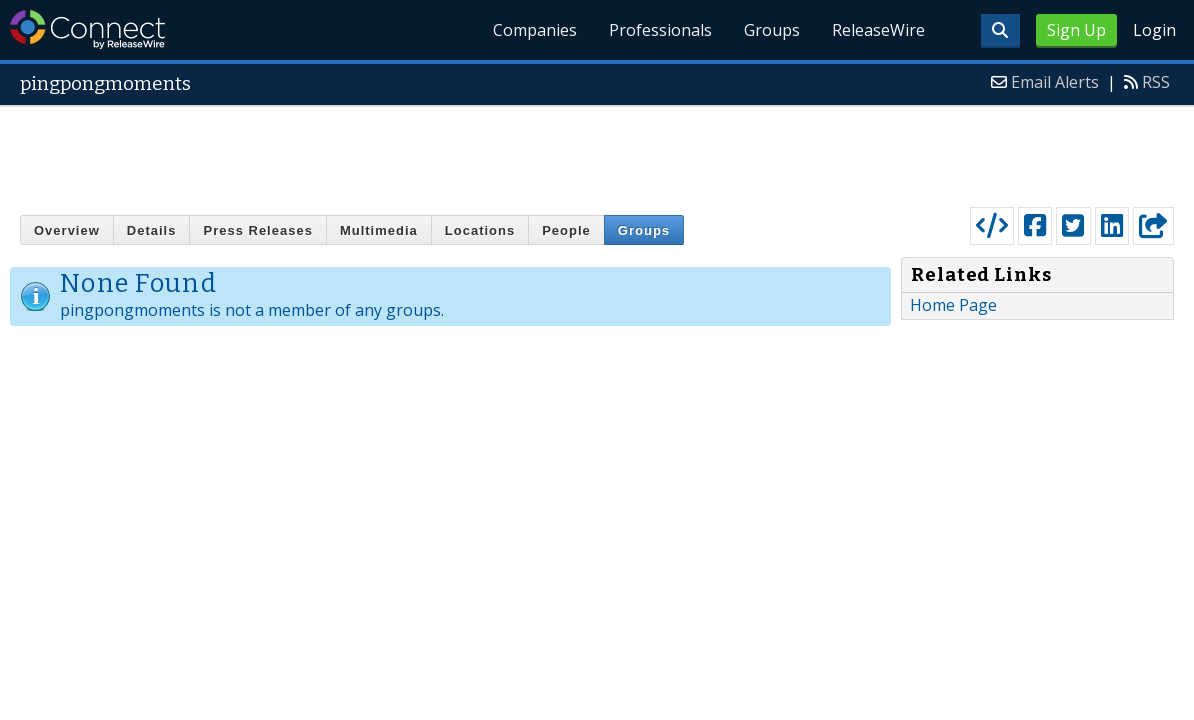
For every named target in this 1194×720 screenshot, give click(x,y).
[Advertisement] (597, 152)
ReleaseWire (878, 30)
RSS (1156, 82)
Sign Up (1076, 30)
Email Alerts (1055, 82)
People (566, 230)
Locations (480, 230)
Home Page (953, 305)
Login (1154, 30)
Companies (535, 30)
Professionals (660, 30)
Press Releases (257, 230)
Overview (67, 230)
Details (152, 230)
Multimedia (379, 230)
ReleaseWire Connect (87, 29)
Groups (772, 30)
